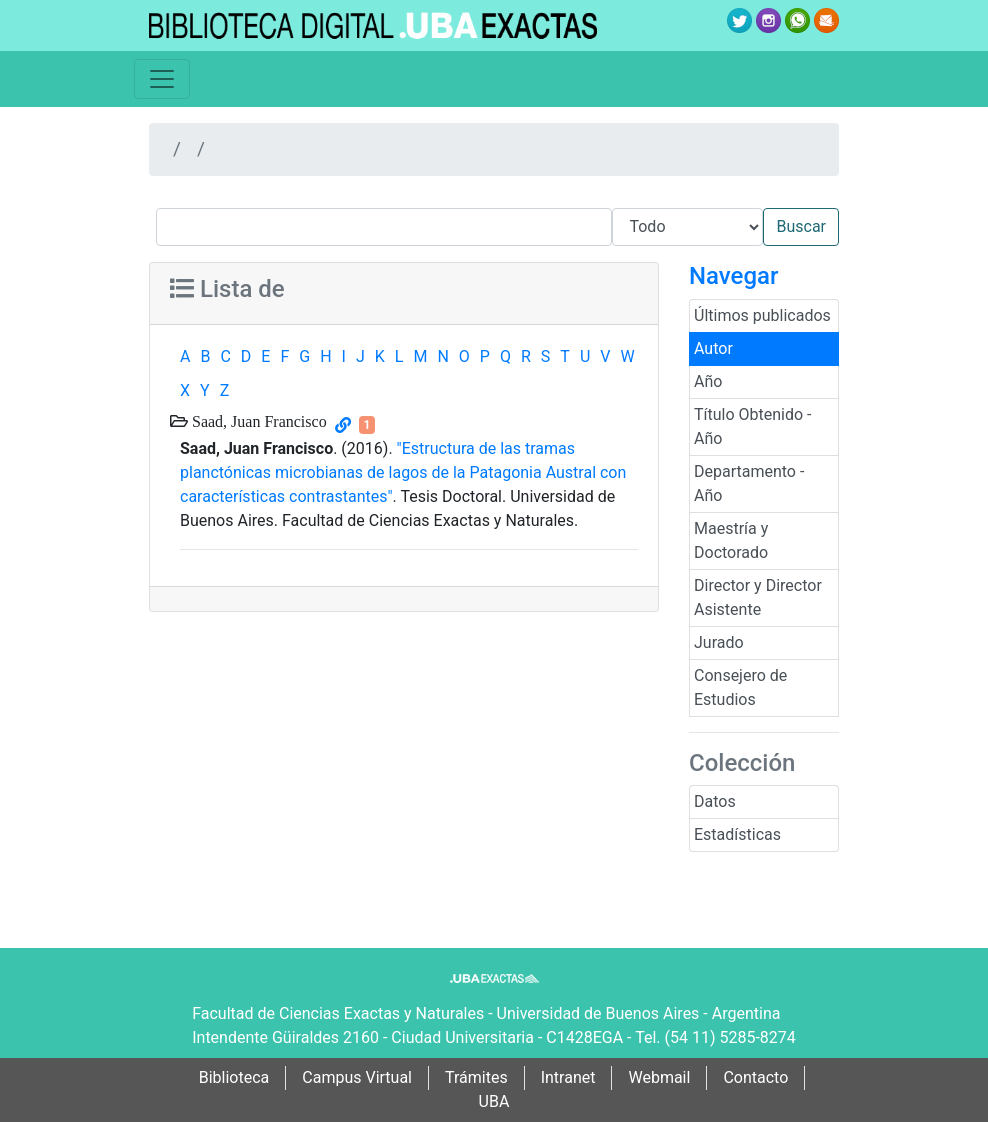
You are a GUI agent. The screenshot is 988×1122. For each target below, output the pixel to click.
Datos (715, 801)
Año (708, 381)
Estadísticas (737, 834)
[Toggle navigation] (162, 79)
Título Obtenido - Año (753, 426)
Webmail (659, 1077)
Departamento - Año (749, 483)
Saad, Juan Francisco (257, 421)
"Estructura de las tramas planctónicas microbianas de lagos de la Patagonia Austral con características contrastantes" (403, 472)
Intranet (568, 1077)
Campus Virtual (357, 1077)
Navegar (733, 276)
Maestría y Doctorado (731, 540)
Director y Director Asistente (758, 597)
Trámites (476, 1077)
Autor (713, 348)
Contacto (755, 1077)
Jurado (719, 642)
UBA (494, 1101)
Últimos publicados (762, 315)
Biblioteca (234, 1077)
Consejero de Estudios (740, 687)
